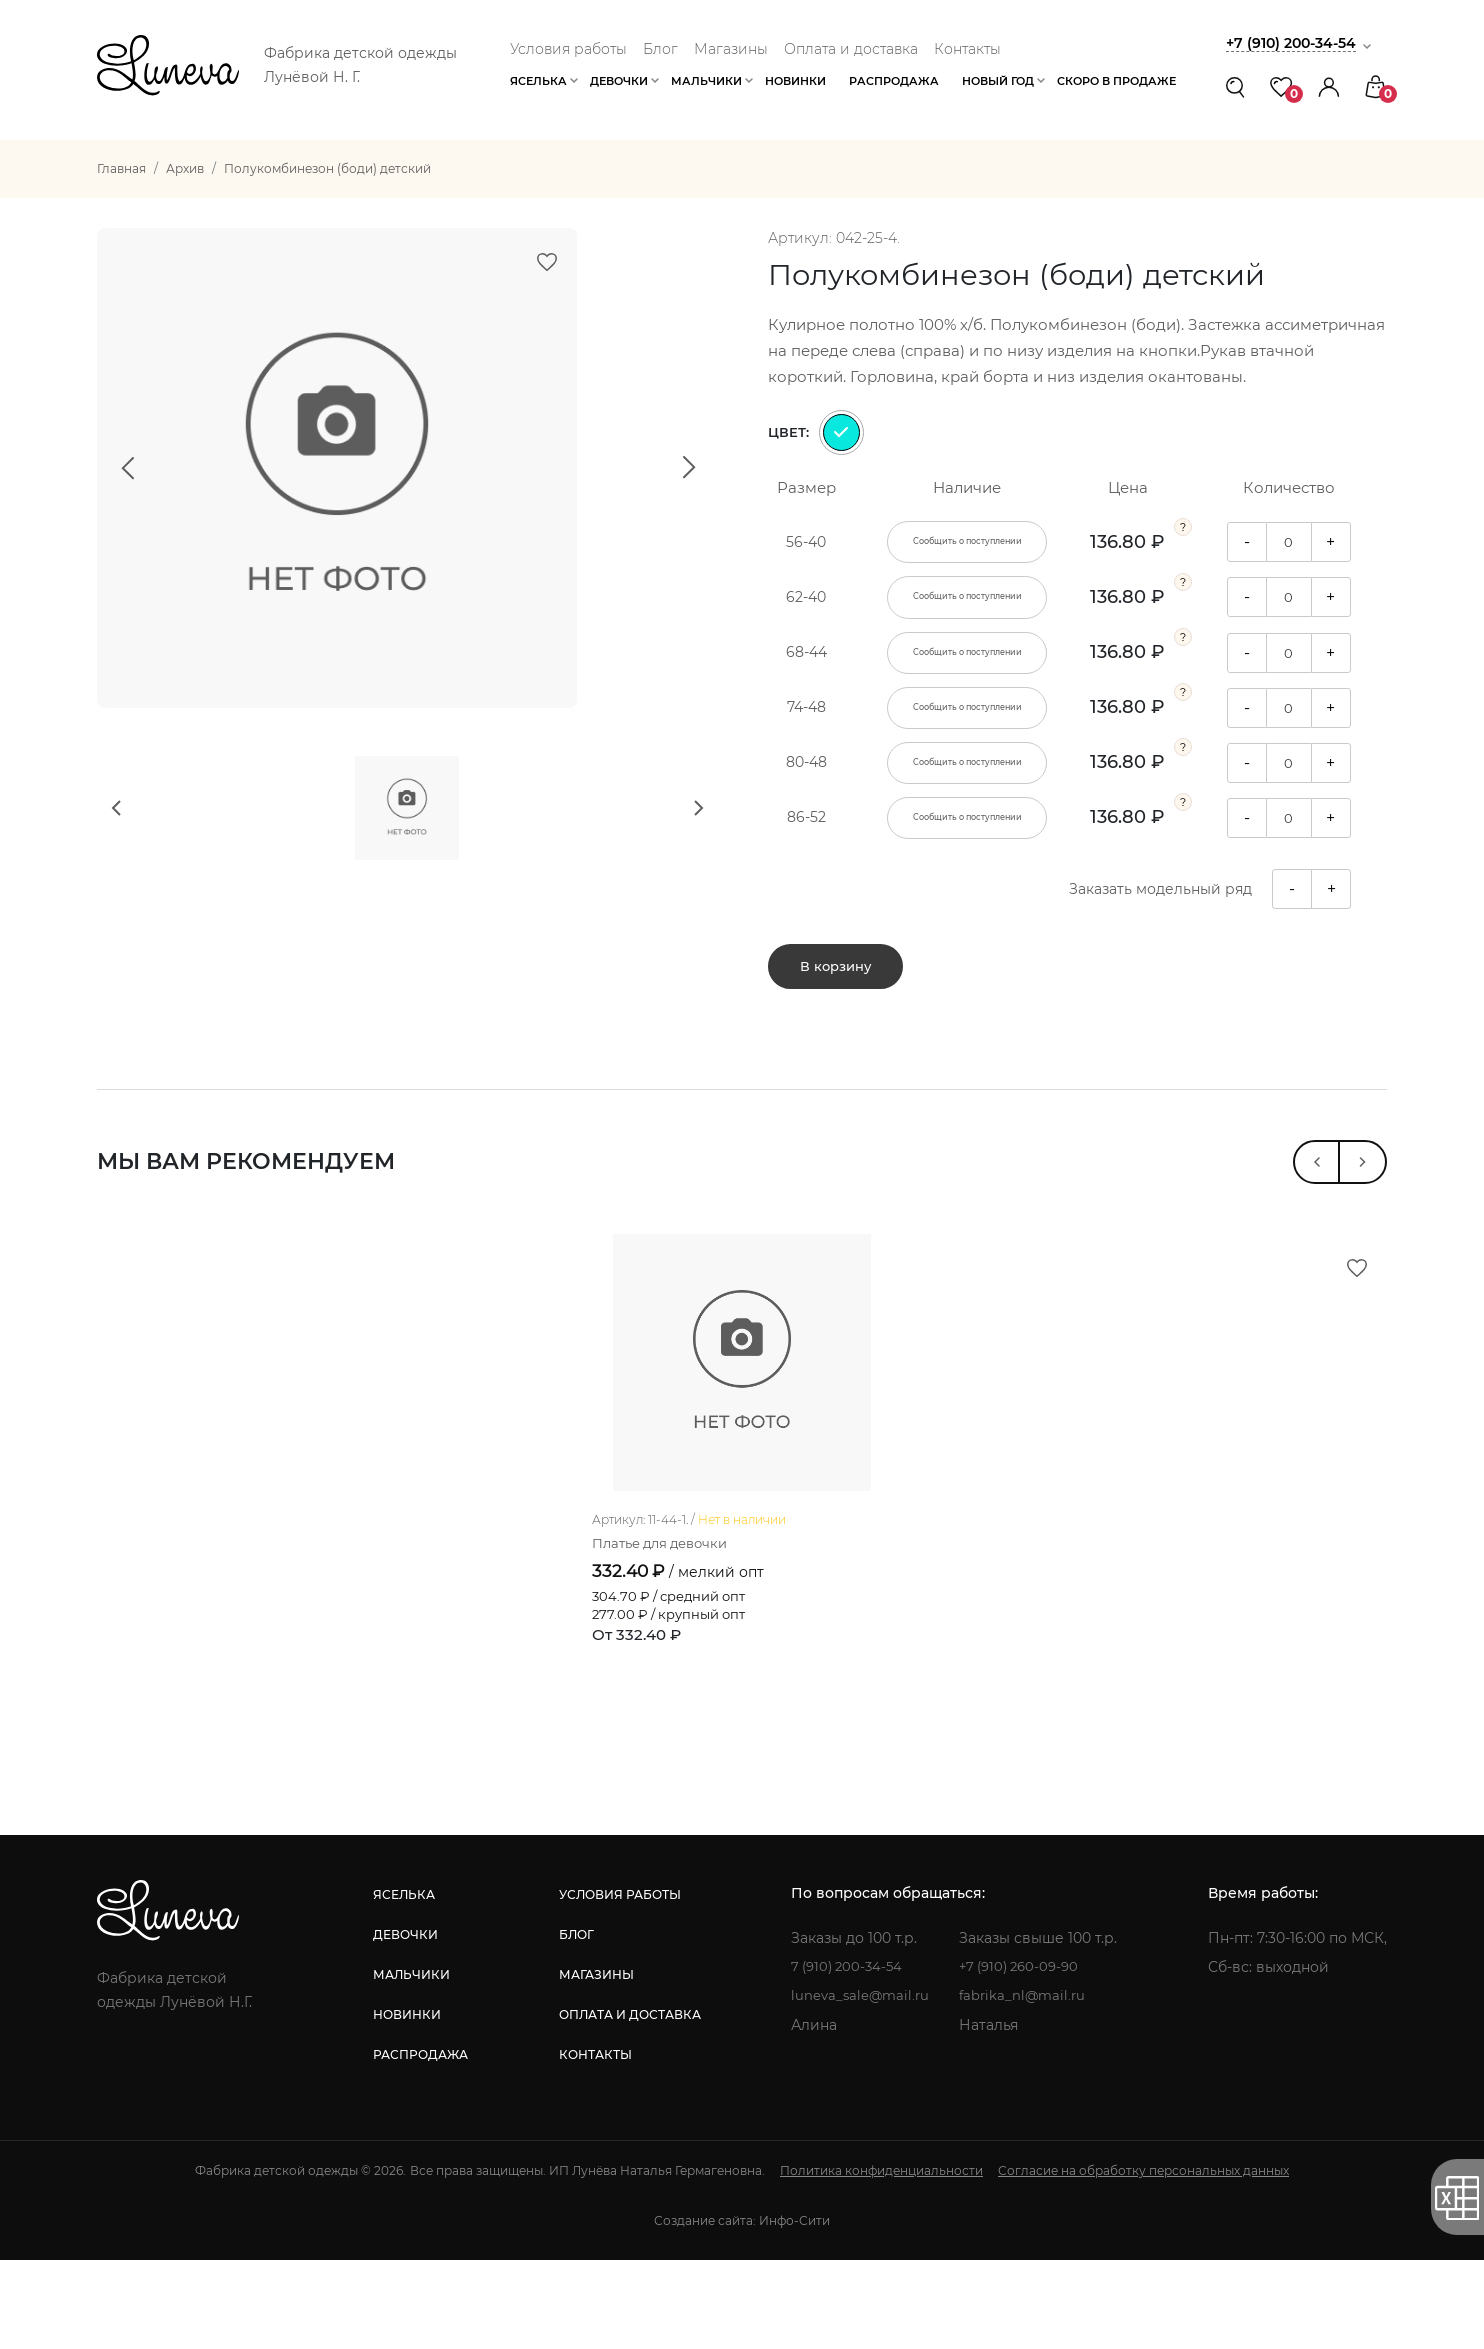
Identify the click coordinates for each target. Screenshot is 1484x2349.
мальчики (410, 2063)
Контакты (967, 49)
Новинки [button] (795, 81)
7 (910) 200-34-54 (847, 2056)
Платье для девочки (666, 1632)
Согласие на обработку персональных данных (1143, 2259)
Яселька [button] (538, 81)
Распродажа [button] (894, 81)
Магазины (731, 49)
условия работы (617, 1983)
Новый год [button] (998, 81)
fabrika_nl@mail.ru (1026, 2085)
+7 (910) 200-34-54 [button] (1296, 42)
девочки (404, 2023)
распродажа (419, 2143)
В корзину (835, 977)
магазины (593, 2063)
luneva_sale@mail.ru (859, 2085)
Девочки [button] (619, 81)
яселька (403, 1983)
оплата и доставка (627, 2103)
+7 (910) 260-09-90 (1025, 2056)
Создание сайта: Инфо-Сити (742, 2309)
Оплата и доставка (851, 49)
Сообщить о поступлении (967, 542)
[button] (1329, 86)
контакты (592, 2143)
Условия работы (568, 49)
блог (573, 2023)
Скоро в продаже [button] (1116, 81)
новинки (406, 2103)
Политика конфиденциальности (881, 2259)
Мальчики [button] (706, 81)
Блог (660, 49)
